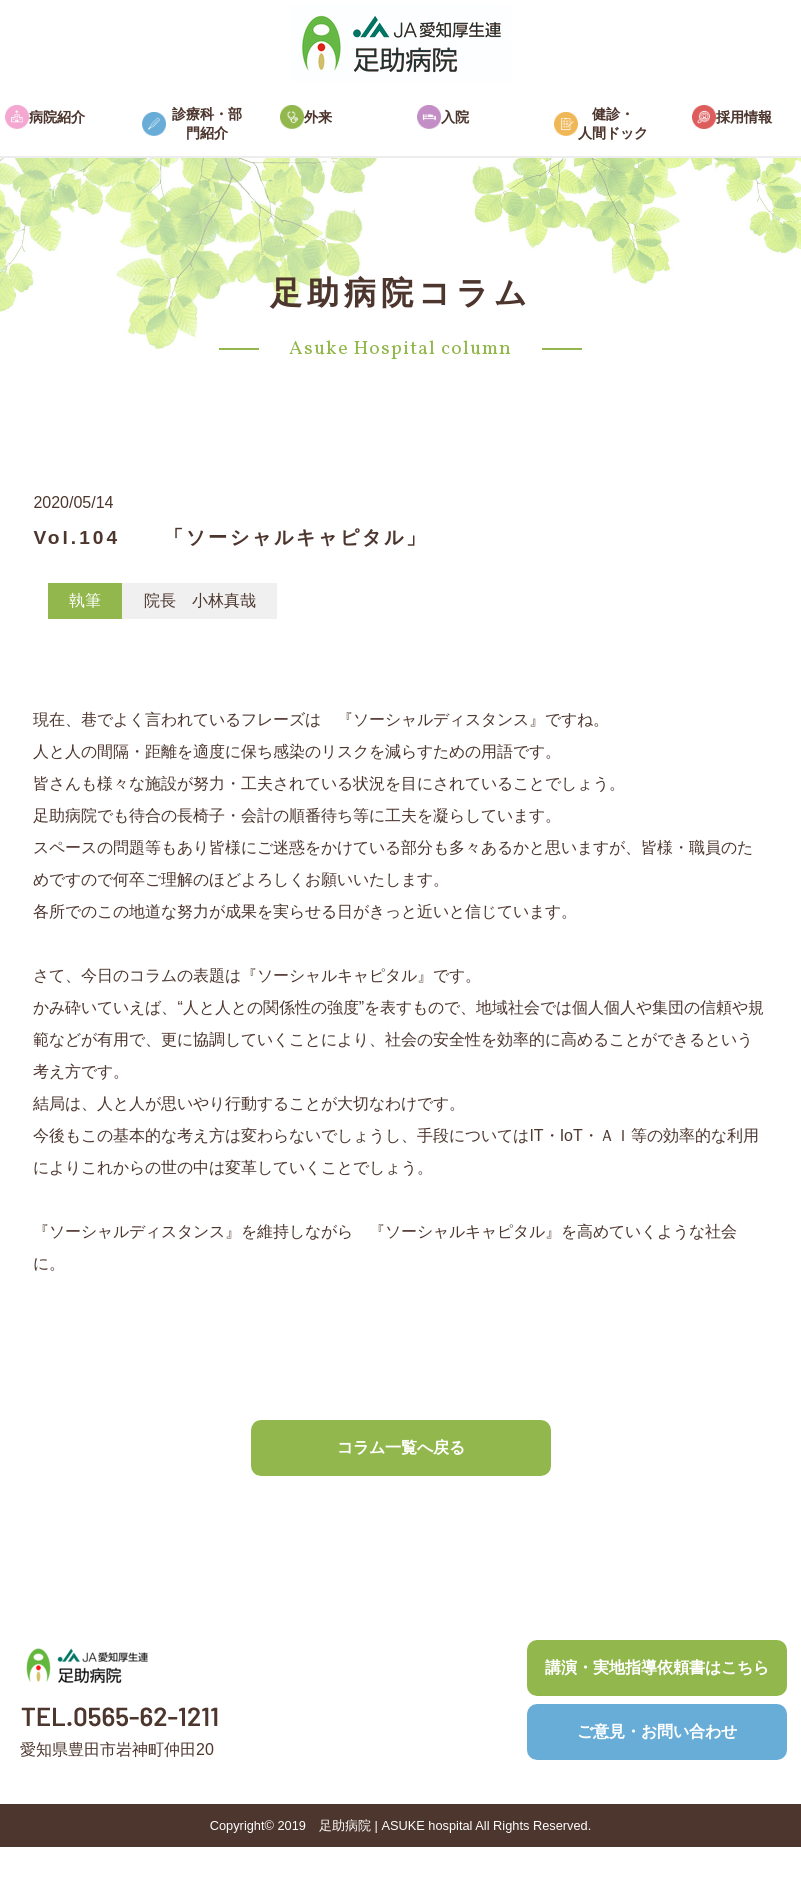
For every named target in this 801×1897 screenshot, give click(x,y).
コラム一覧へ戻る (401, 1447)
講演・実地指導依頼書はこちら (657, 1667)
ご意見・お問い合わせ (657, 1731)
